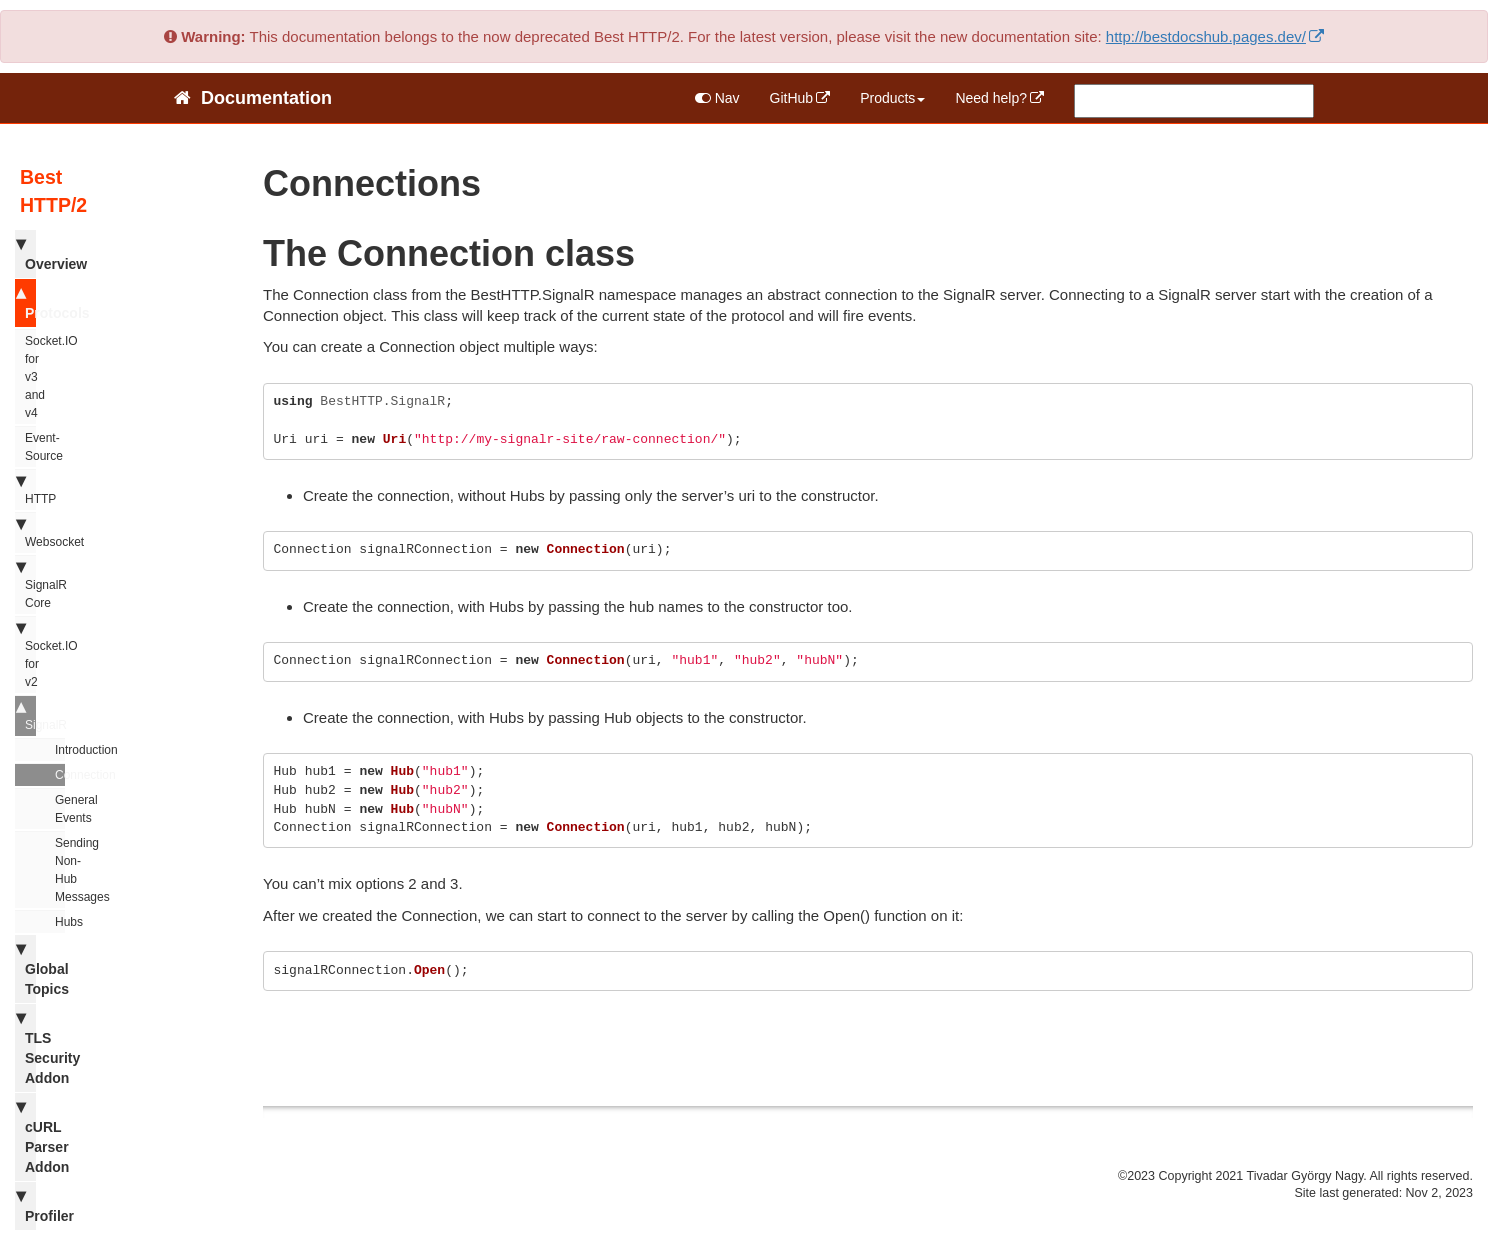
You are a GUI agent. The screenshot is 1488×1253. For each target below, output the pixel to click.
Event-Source (30, 447)
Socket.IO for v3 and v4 (30, 377)
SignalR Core (26, 584)
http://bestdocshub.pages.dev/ (1206, 36)
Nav (717, 98)
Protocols (26, 302)
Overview (26, 253)
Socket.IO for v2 (26, 654)
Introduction (60, 750)
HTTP (26, 489)
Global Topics (26, 968)
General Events (60, 809)
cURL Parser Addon (26, 1136)
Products (892, 98)
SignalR (26, 715)
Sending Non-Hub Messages (60, 870)
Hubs (60, 922)
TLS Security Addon (26, 1047)
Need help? (991, 98)
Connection (60, 775)
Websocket (26, 532)
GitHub (792, 98)
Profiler (26, 1205)
